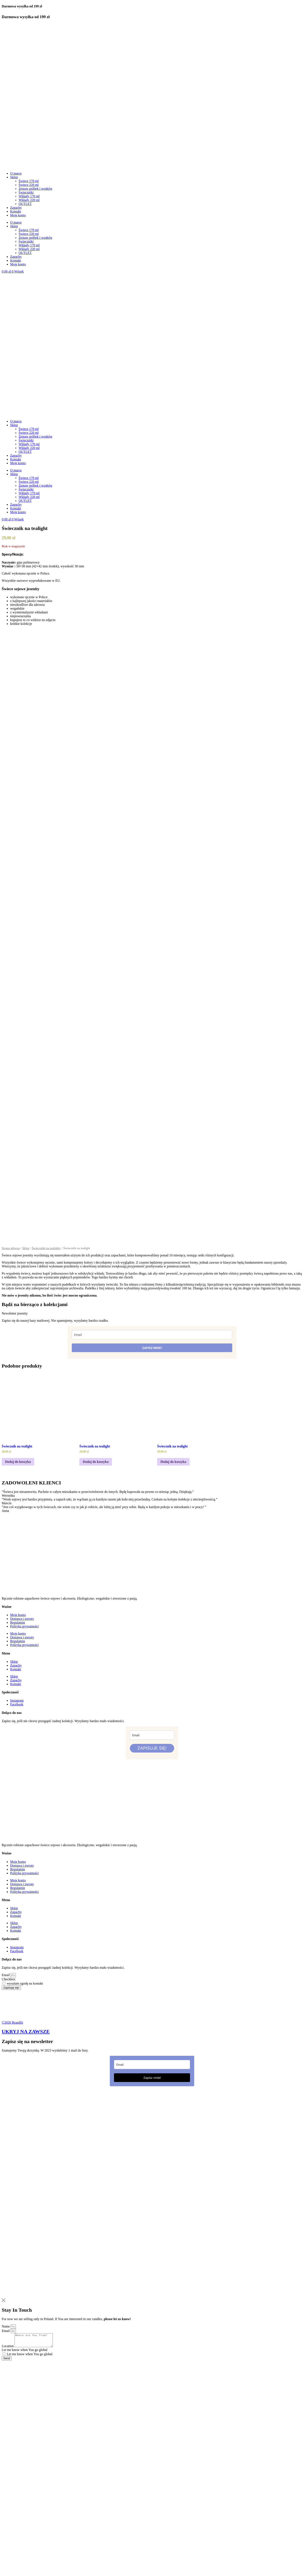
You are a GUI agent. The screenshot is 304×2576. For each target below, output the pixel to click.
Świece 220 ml (29, 185)
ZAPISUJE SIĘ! (152, 1747)
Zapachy (16, 207)
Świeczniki (26, 192)
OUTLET (25, 204)
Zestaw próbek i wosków (35, 188)
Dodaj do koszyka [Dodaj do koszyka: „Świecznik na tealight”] (18, 1461)
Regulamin (17, 1621)
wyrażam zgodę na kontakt (25, 1982)
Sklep (14, 177)
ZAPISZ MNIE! (152, 1347)
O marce (16, 173)
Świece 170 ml (29, 181)
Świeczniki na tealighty (46, 1247)
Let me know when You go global (24, 2351)
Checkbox (8, 1978)
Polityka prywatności (24, 1625)
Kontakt (15, 211)
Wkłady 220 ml (29, 200)
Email (6, 1974)
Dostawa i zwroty (22, 1618)
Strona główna (11, 1247)
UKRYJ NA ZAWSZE (26, 2030)
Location (8, 2347)
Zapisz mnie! (152, 2077)
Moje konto (18, 215)
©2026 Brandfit (12, 2021)
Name (6, 2325)
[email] (152, 1333)
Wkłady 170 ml (29, 196)
